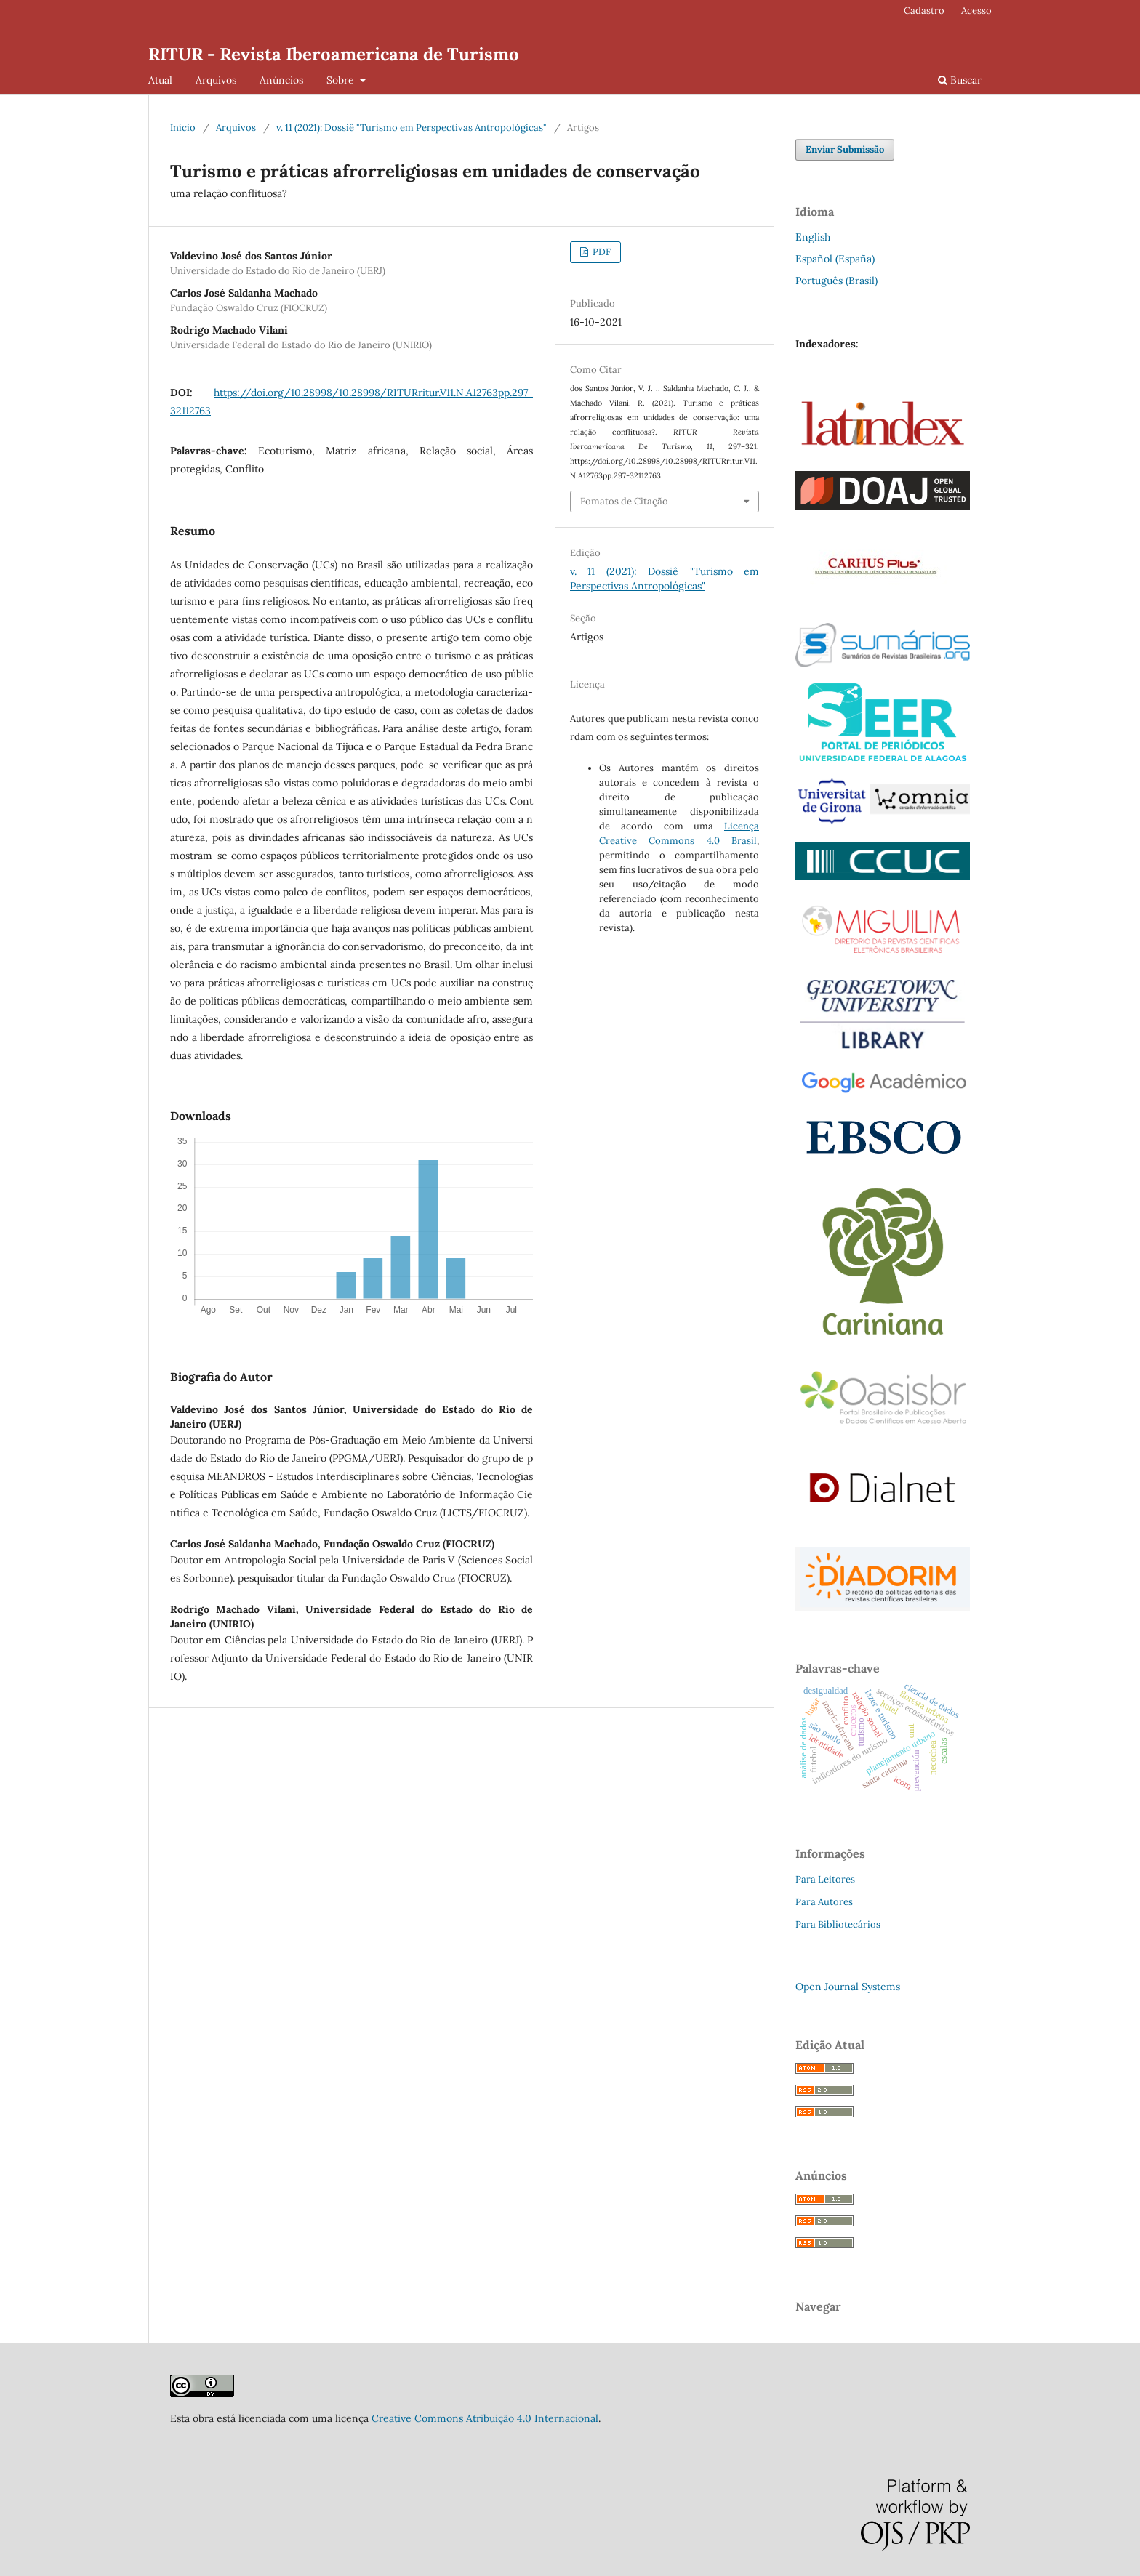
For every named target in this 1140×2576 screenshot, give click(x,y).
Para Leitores (825, 1879)
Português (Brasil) (836, 280)
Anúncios (281, 79)
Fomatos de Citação (624, 501)
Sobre (341, 79)
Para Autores (824, 1902)
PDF (600, 252)
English (812, 236)
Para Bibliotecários (837, 1924)
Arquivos (216, 79)
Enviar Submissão (845, 149)
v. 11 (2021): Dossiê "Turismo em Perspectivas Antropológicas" (411, 127)
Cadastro (924, 10)
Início (183, 127)
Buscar (960, 79)
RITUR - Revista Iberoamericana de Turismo (333, 54)
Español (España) (835, 258)
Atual (160, 79)
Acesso (976, 10)
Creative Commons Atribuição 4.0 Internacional (485, 2418)
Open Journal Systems (847, 1986)
